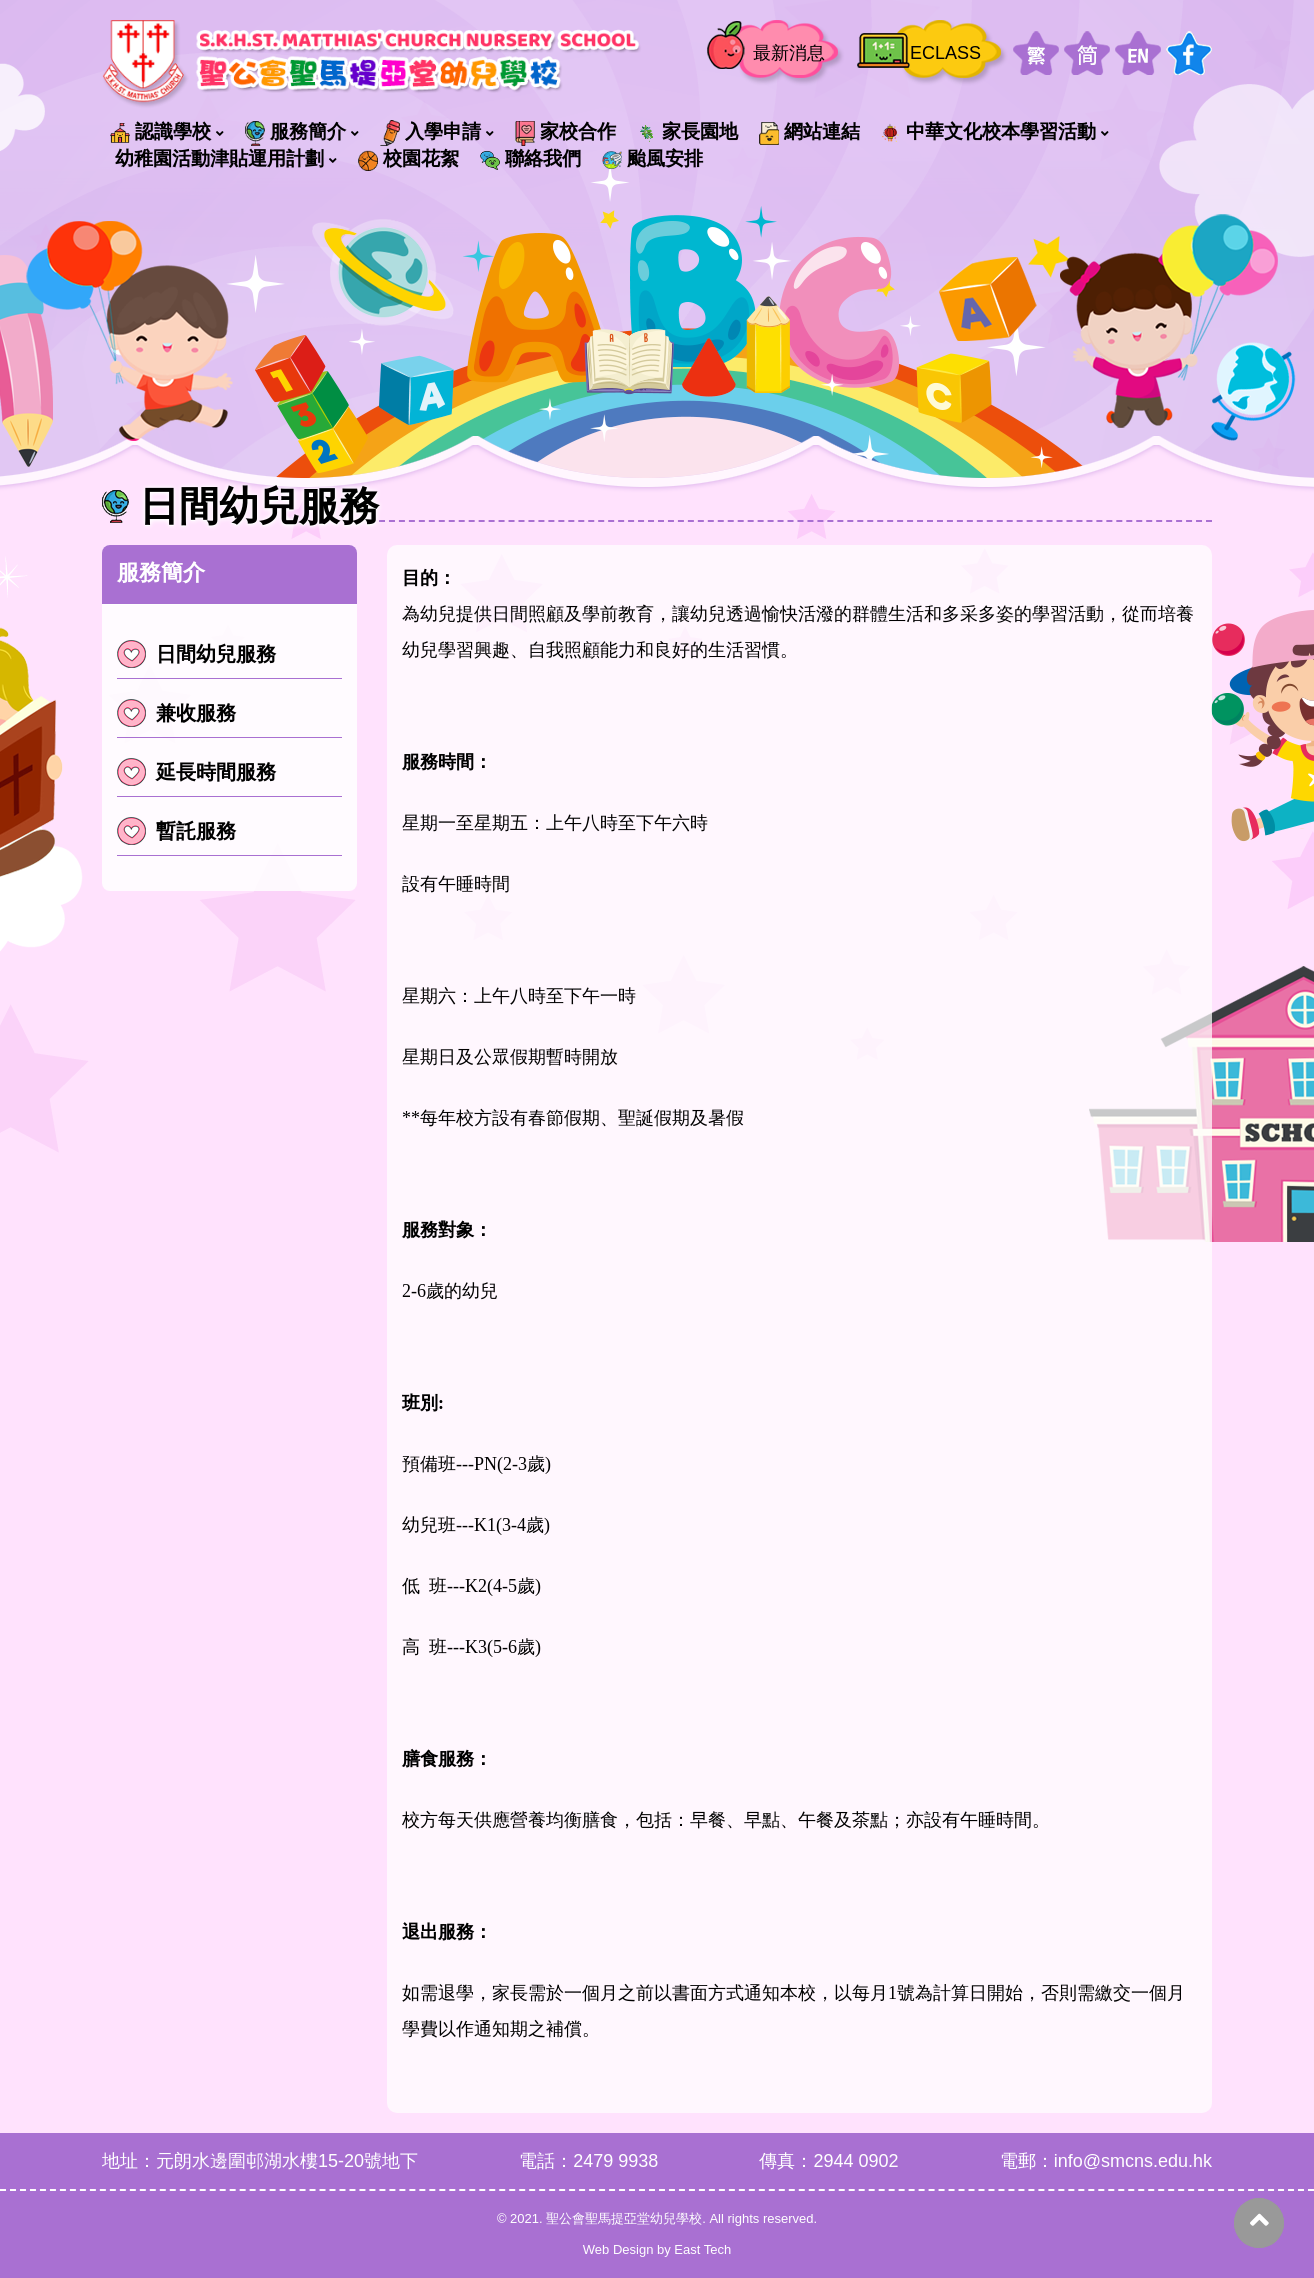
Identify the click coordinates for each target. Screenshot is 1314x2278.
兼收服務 (176, 713)
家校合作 (565, 133)
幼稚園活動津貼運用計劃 (219, 158)
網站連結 (809, 132)
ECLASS (945, 53)
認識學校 (160, 132)
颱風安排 (652, 158)
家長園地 (687, 132)
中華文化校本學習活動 (988, 132)
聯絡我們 (530, 158)
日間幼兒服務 (196, 654)
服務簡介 (295, 133)
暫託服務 (176, 831)
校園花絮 (408, 159)
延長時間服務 (196, 772)
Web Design (618, 2249)
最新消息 (789, 53)
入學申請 (430, 133)
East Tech (702, 2249)
